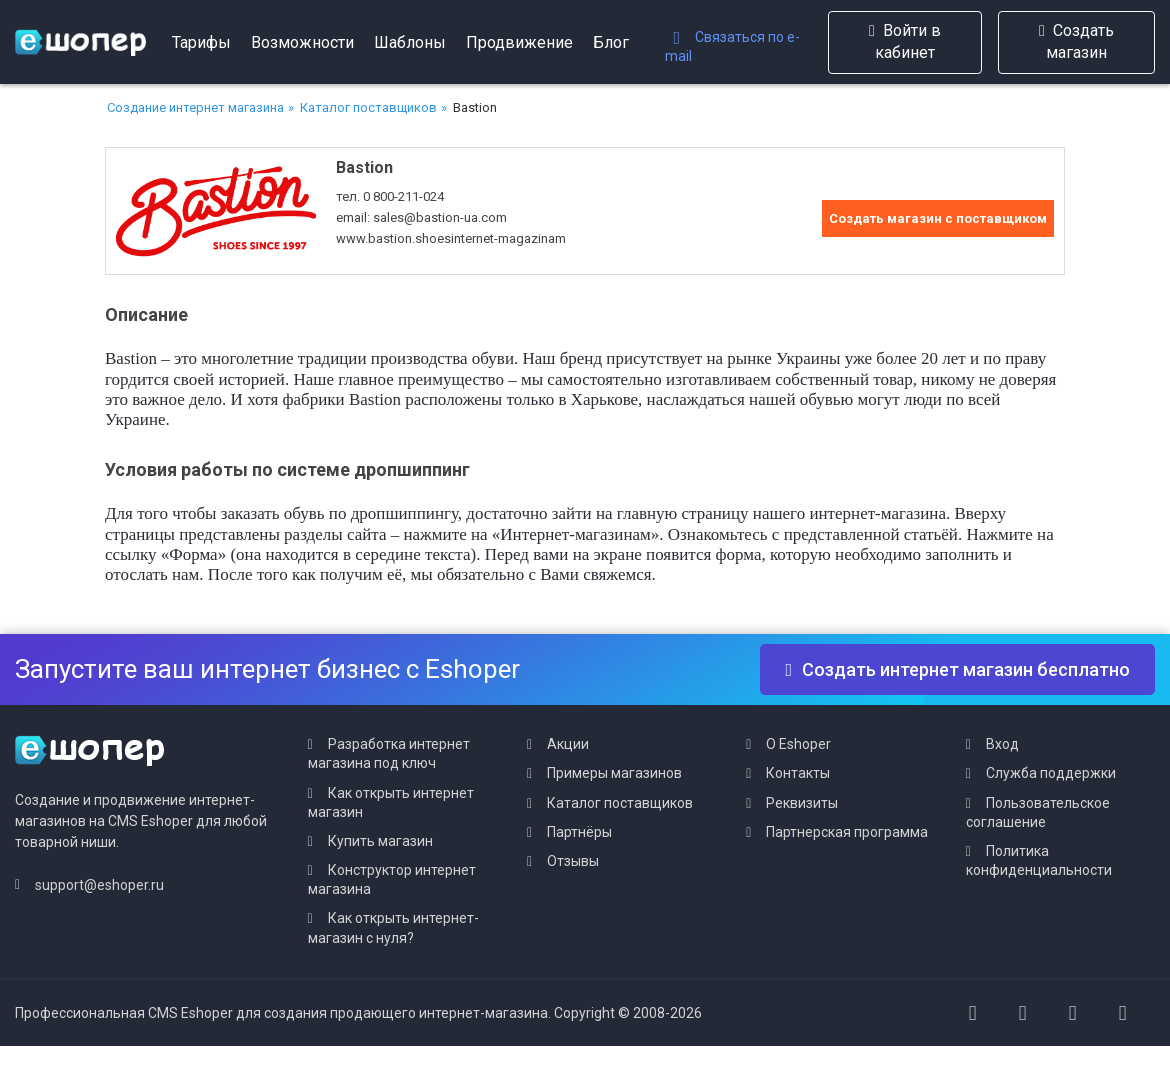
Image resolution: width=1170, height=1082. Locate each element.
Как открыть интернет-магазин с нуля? (393, 927)
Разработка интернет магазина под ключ (389, 753)
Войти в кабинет (905, 41)
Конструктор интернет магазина (392, 879)
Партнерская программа (847, 832)
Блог (611, 42)
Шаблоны (410, 42)
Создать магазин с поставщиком (938, 218)
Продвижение (519, 42)
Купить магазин (380, 841)
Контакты (798, 773)
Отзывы (573, 861)
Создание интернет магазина (195, 107)
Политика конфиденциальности (1039, 860)
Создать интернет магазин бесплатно (957, 669)
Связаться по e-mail (732, 46)
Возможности (302, 42)
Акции (568, 744)
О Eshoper (798, 744)
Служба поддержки (1051, 773)
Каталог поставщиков (368, 107)
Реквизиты (802, 803)
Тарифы (201, 42)
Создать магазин (1076, 41)
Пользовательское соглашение (1038, 812)
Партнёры (579, 832)
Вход (1002, 744)
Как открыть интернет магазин (391, 802)
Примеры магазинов (614, 773)
